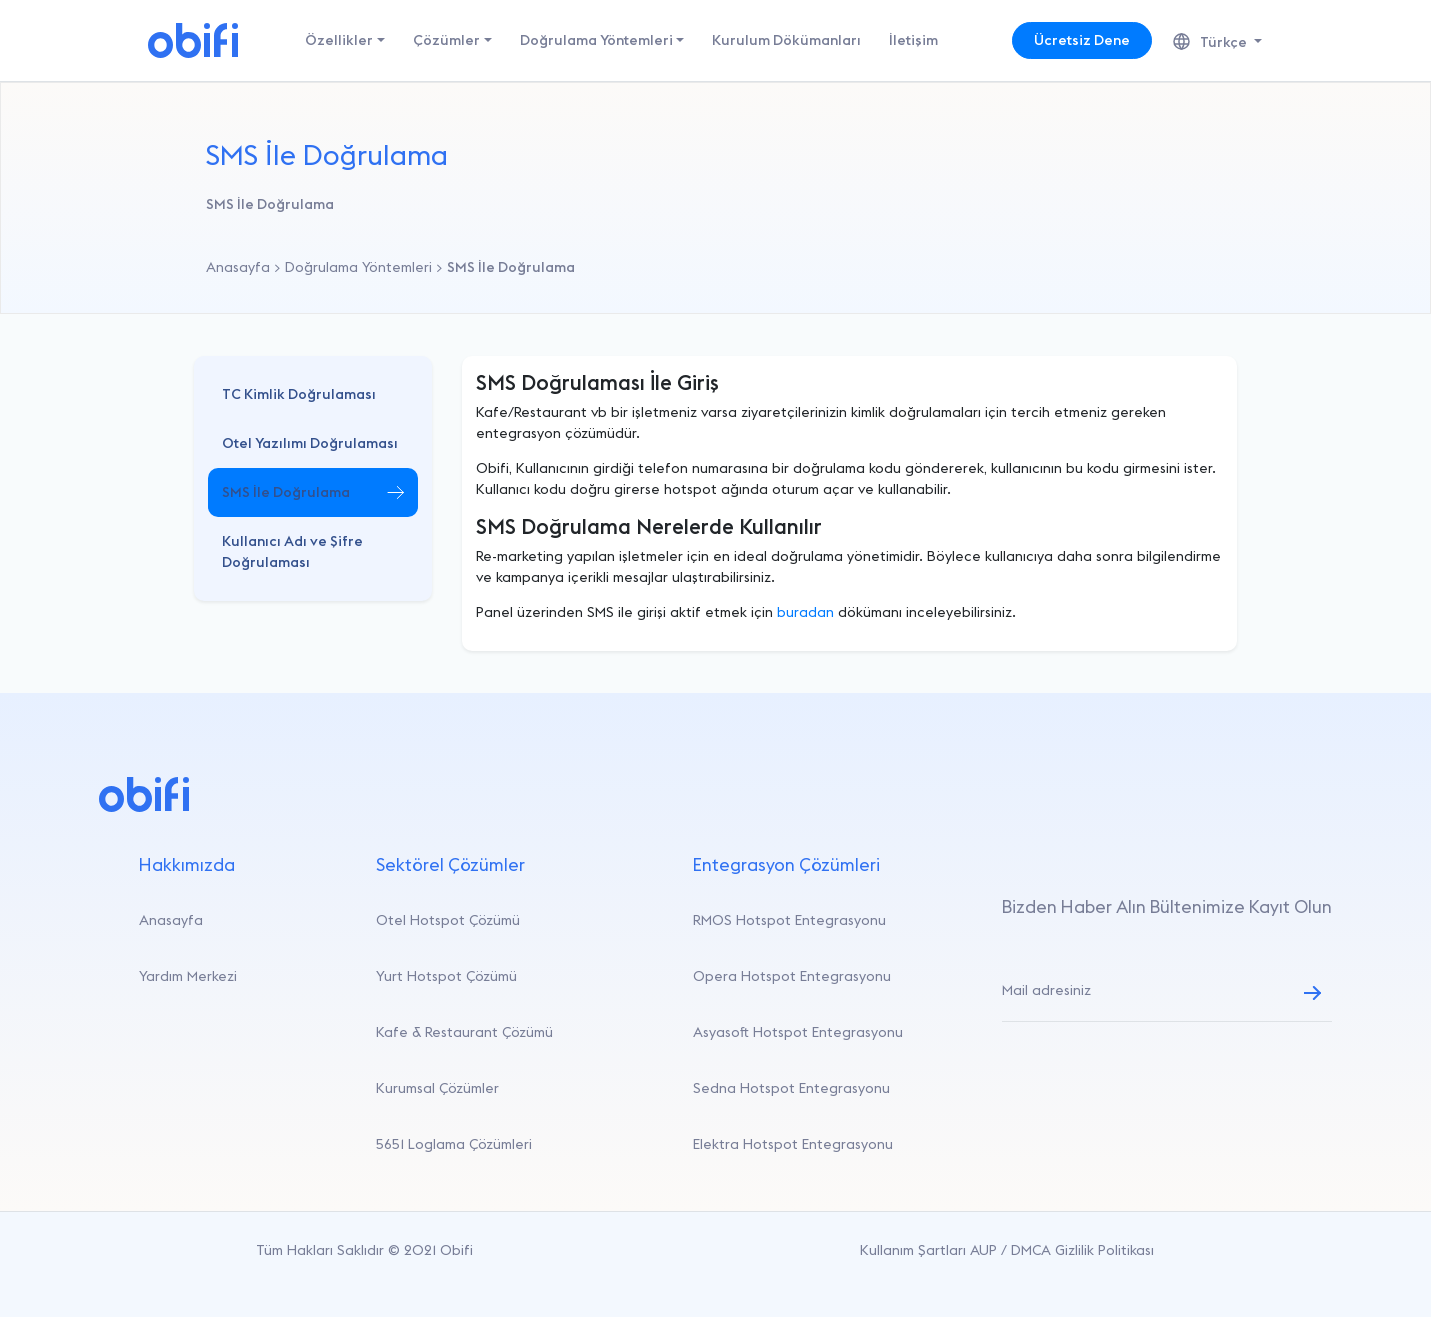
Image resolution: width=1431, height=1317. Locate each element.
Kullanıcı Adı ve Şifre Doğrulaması (292, 551)
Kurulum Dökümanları (786, 40)
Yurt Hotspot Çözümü (446, 976)
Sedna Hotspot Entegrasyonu (791, 1088)
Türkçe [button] (1211, 42)
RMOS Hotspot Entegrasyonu (789, 920)
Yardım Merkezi (188, 976)
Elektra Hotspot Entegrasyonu (793, 1144)
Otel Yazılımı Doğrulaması (310, 443)
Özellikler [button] (339, 40)
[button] (313, 394)
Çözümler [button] (446, 40)
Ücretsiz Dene (1082, 40)
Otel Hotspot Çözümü (448, 920)
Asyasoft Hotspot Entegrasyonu (798, 1032)
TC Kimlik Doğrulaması (299, 394)
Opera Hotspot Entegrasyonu (792, 976)
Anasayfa (171, 920)
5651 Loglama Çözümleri (454, 1144)
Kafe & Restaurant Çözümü (464, 1032)
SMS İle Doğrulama (286, 492)
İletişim (913, 40)
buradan (805, 612)
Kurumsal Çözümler (437, 1088)
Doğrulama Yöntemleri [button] (596, 40)
